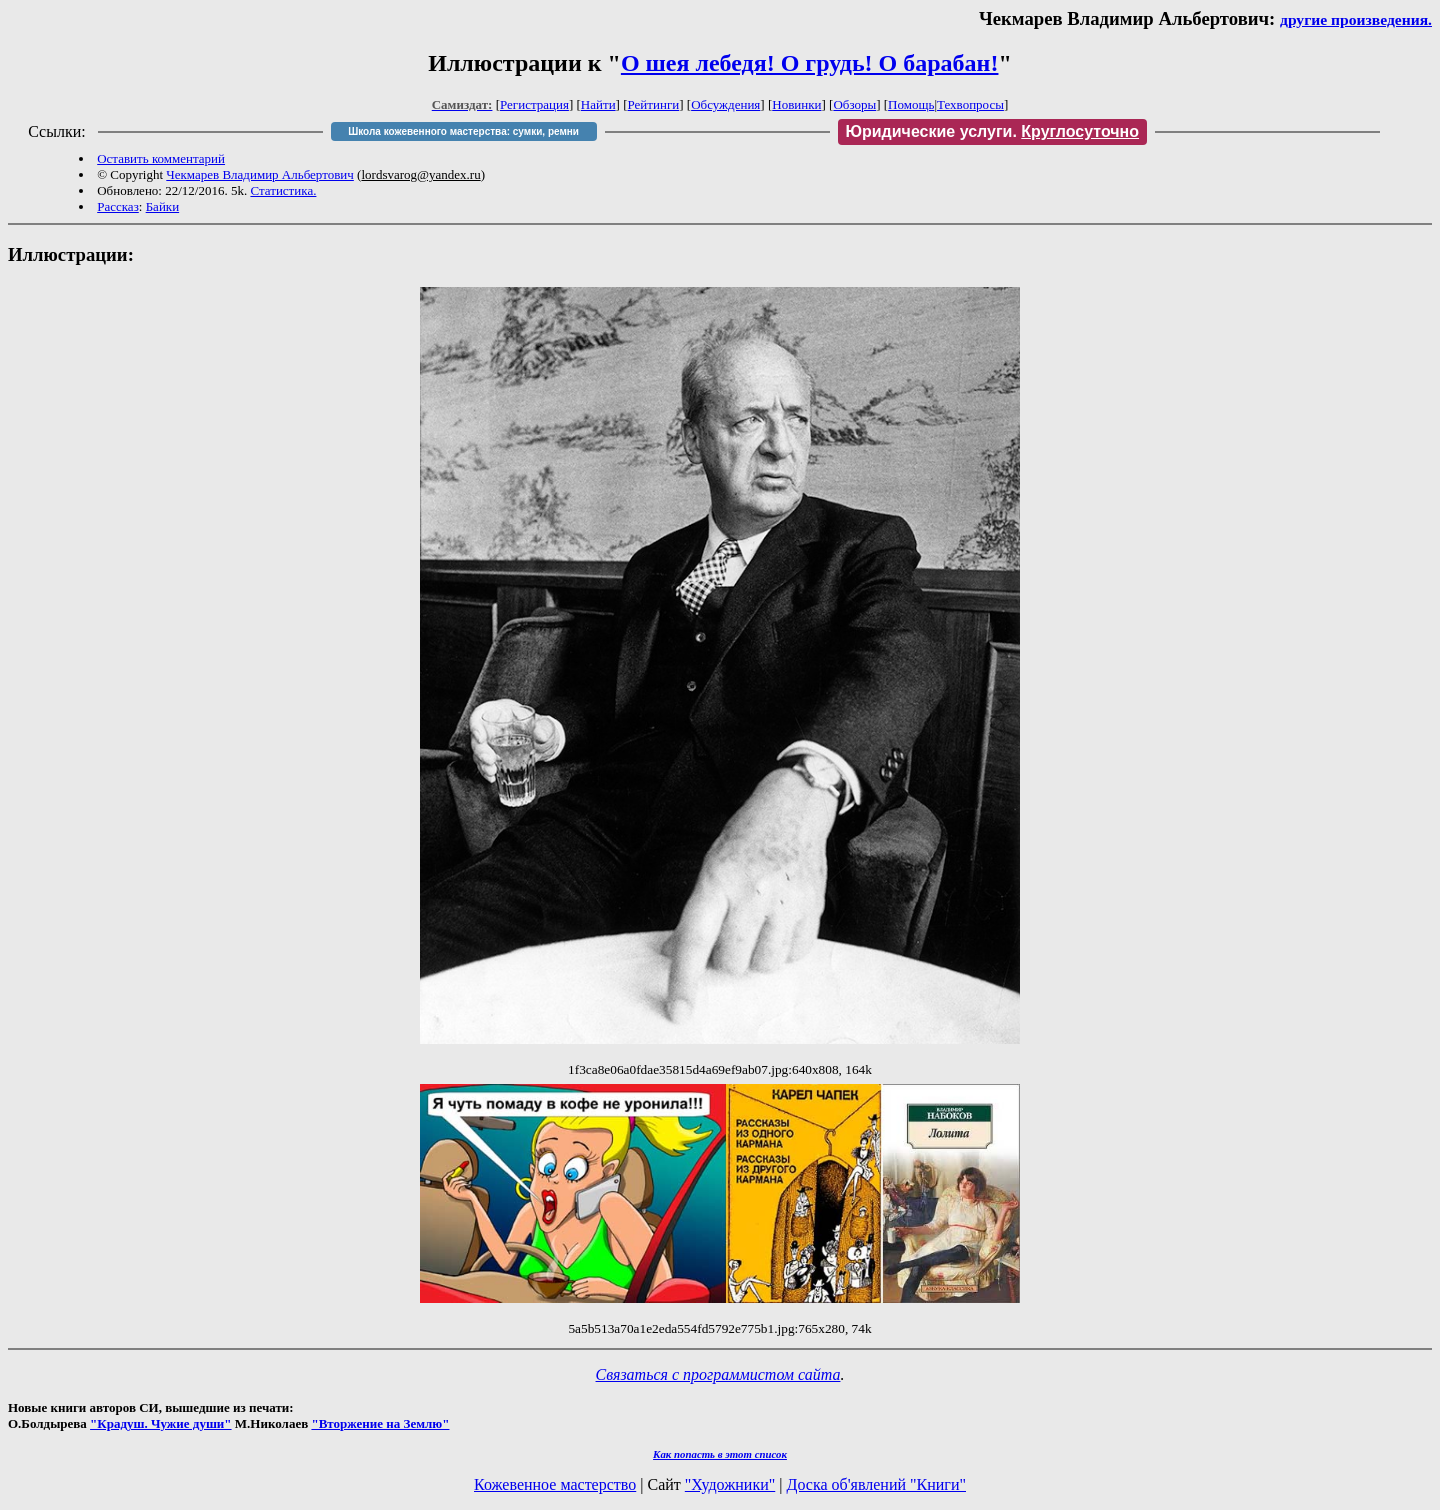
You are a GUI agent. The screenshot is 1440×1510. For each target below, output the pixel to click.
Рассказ (118, 206)
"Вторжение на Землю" (380, 1423)
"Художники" (730, 1484)
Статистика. (283, 190)
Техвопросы (970, 104)
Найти (598, 104)
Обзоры (854, 104)
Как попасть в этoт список (720, 1454)
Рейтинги (654, 104)
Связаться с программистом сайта (718, 1374)
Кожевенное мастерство (555, 1484)
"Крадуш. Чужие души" (161, 1423)
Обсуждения (725, 104)
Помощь (911, 104)
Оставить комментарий (161, 158)
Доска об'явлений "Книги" (876, 1484)
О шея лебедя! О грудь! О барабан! (810, 63)
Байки (162, 206)
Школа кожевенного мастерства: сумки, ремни (463, 131)
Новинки (796, 104)
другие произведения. (1356, 19)
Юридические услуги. (993, 131)
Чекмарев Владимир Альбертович (260, 174)
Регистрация (534, 104)
